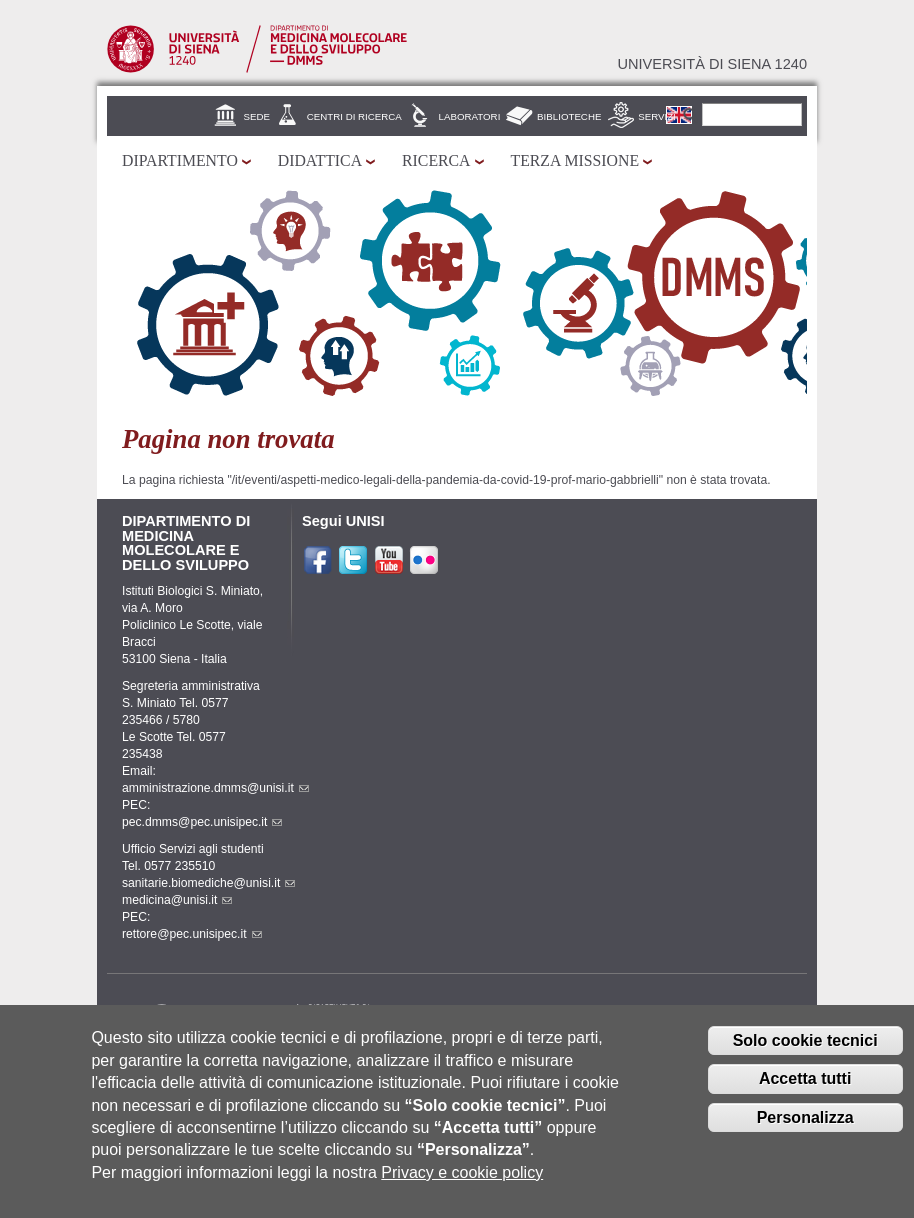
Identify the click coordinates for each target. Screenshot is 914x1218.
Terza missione (575, 160)
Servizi (657, 116)
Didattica (320, 160)
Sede (257, 116)
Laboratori (470, 116)
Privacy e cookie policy (462, 1189)
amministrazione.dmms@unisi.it (215, 788)
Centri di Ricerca (354, 116)
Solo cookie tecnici (805, 1056)
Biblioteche (569, 116)
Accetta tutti (805, 1095)
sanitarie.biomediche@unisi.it (208, 883)
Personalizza (805, 1134)
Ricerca (436, 160)
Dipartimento (180, 160)
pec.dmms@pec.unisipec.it (202, 822)
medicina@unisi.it (177, 900)
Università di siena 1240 (712, 64)
